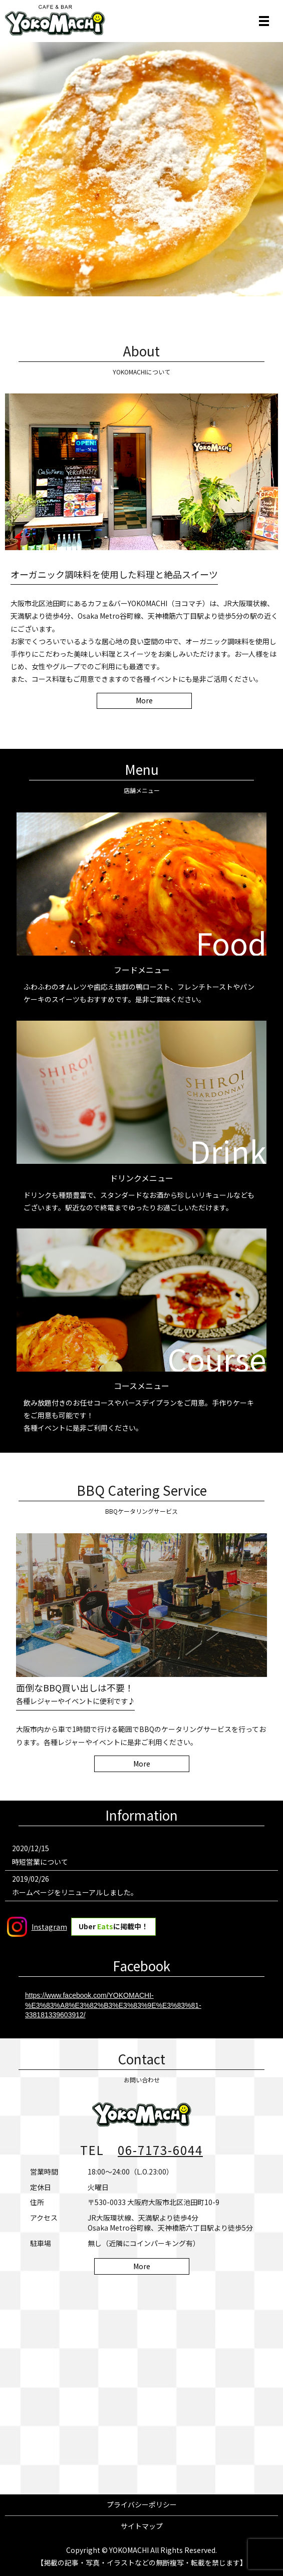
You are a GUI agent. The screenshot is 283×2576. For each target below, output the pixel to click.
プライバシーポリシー (142, 2504)
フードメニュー (142, 970)
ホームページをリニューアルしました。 (75, 1892)
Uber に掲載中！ (113, 1926)
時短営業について (40, 1862)
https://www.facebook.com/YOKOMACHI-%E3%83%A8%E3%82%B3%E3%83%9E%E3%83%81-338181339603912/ (113, 2005)
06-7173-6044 (160, 2150)
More (144, 700)
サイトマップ (142, 2526)
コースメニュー (141, 1386)
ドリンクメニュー (141, 1178)
